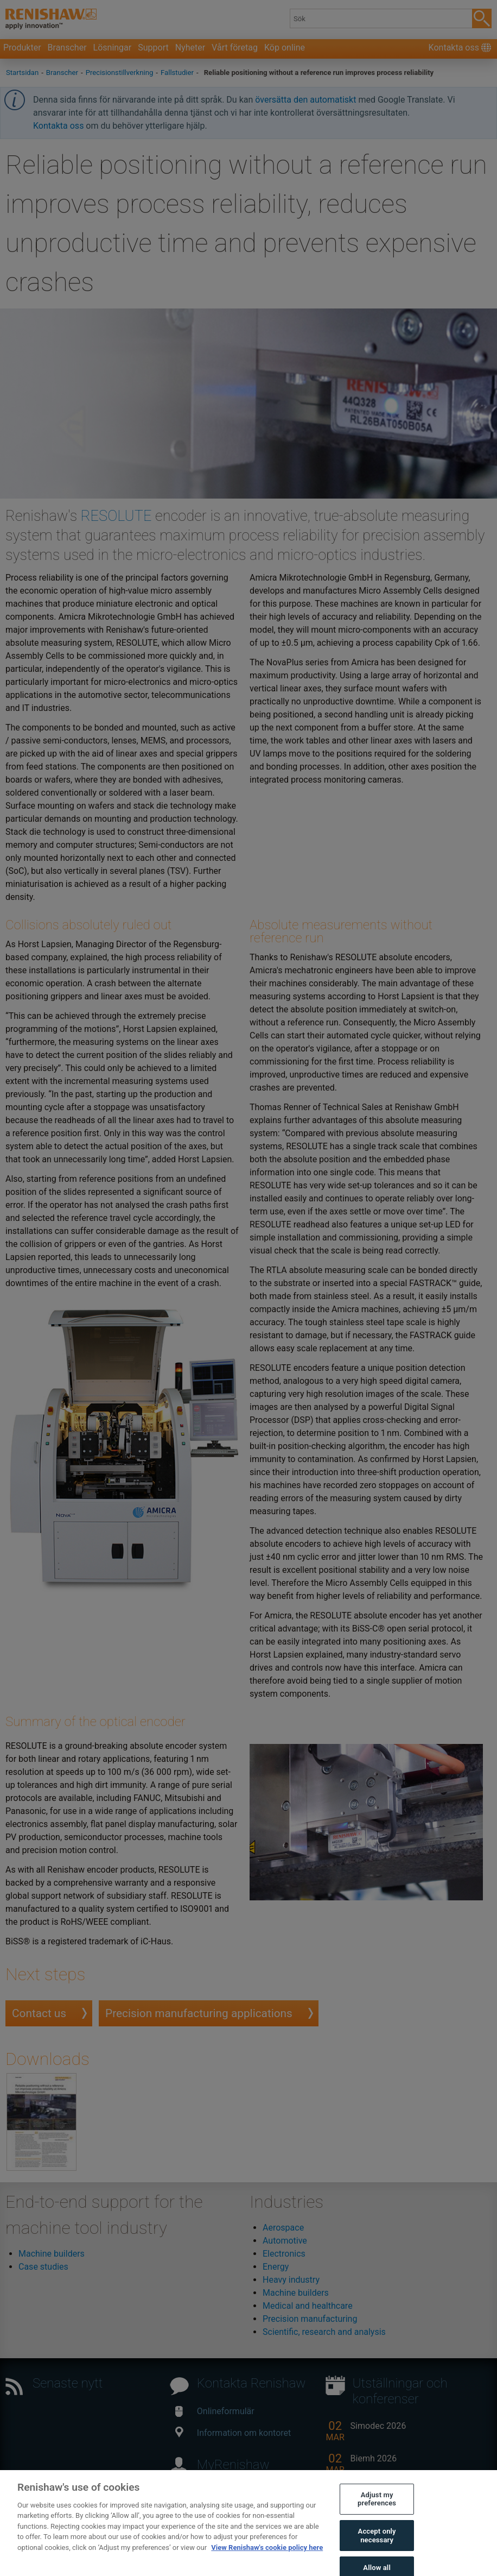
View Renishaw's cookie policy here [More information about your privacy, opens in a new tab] (267, 2557)
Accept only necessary (377, 2545)
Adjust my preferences (377, 2509)
